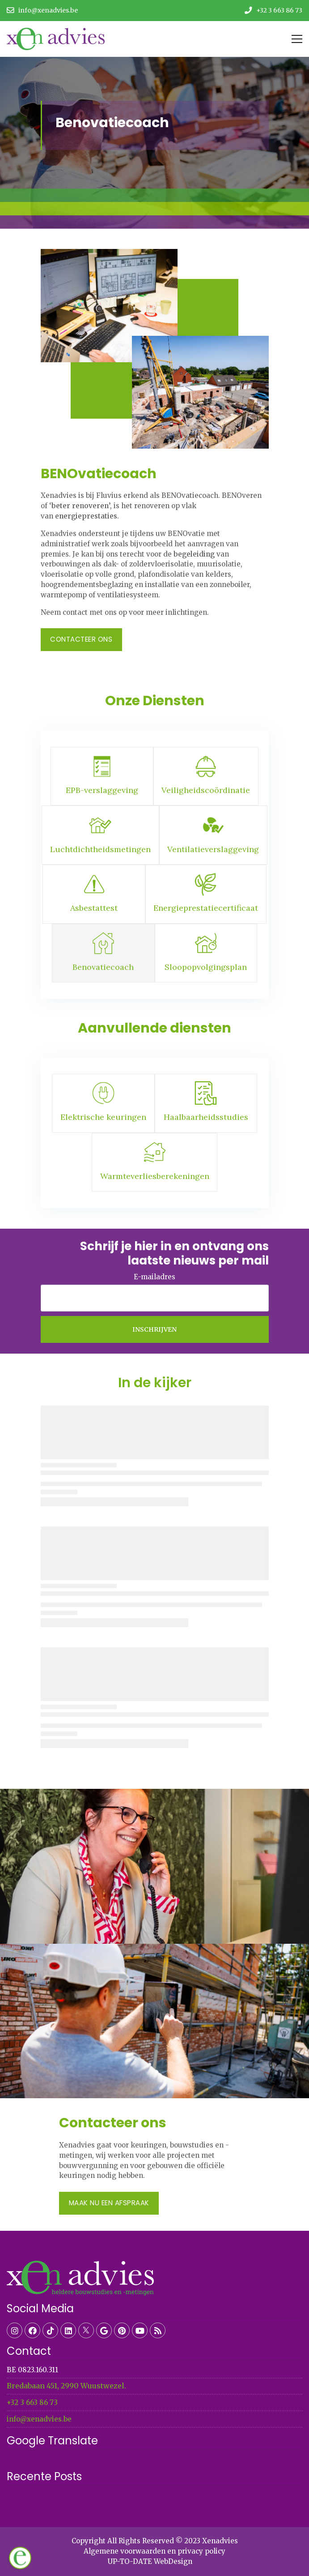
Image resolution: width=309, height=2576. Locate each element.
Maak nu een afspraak (109, 2202)
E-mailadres (154, 1277)
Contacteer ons (81, 639)
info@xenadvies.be (39, 2419)
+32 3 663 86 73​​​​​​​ (32, 2402)
